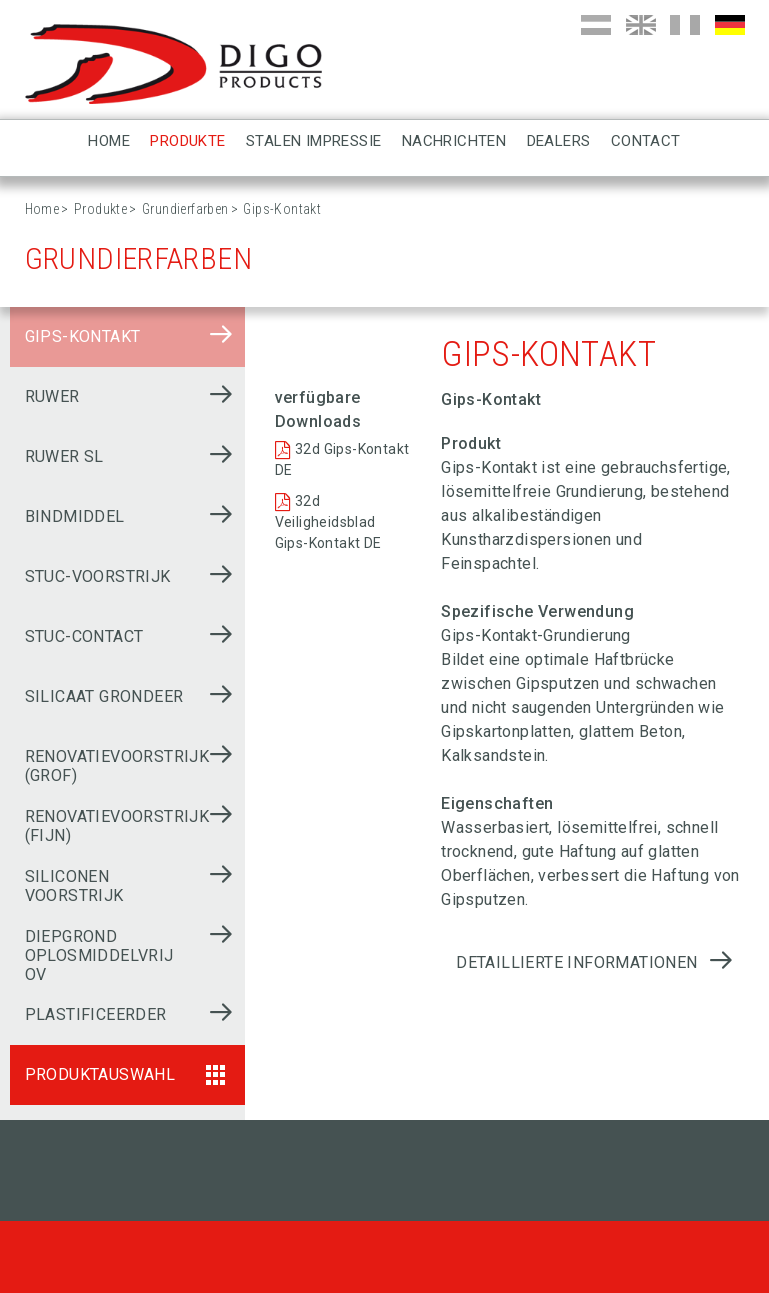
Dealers (559, 141)
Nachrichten (454, 141)
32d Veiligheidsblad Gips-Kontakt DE (328, 522)
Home (109, 141)
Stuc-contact (84, 636)
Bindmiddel (75, 516)
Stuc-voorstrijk (98, 576)
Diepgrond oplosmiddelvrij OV (99, 955)
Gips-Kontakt (83, 336)
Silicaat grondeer (104, 696)
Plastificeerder (96, 1014)
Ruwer (52, 396)
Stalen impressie (313, 141)
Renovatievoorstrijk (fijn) (117, 826)
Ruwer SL (64, 456)
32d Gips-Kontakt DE (342, 459)
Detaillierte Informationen (576, 962)
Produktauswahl (100, 1074)
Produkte (187, 141)
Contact (646, 141)
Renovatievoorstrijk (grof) (117, 766)
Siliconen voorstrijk (74, 886)
